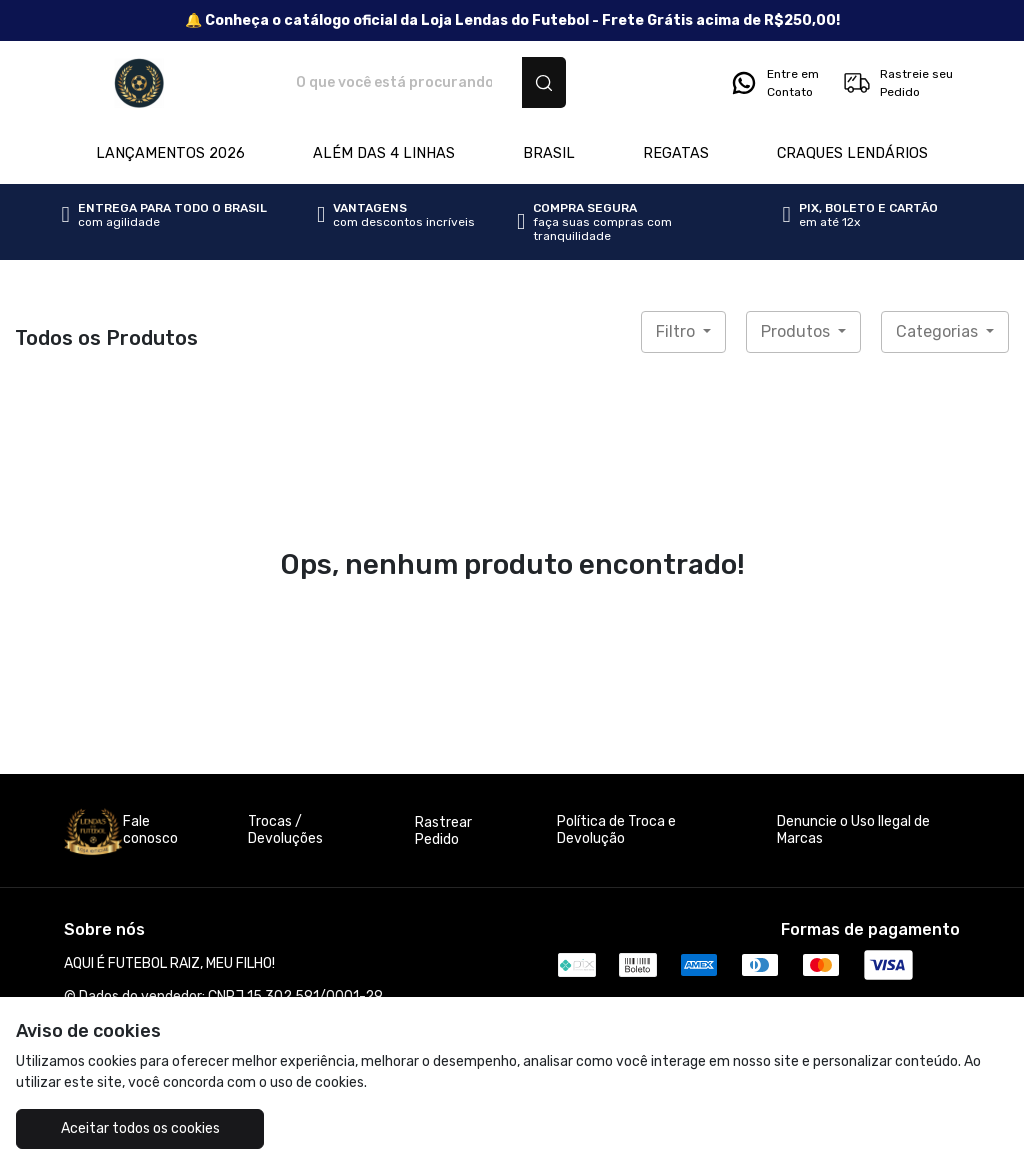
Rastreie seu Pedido (897, 83)
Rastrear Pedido (443, 831)
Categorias (939, 331)
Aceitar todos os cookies (140, 1128)
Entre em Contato (774, 83)
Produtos (797, 331)
